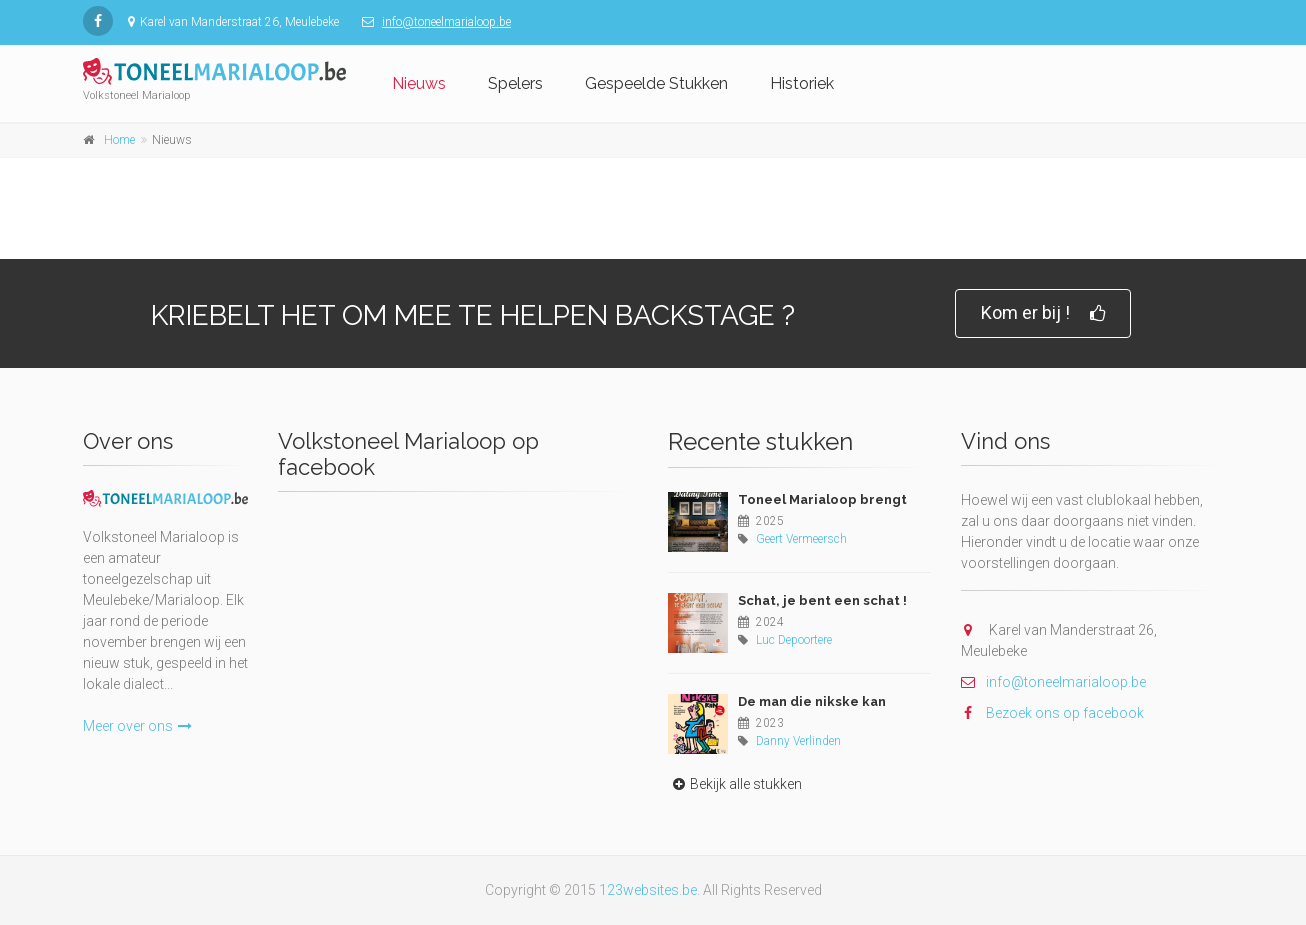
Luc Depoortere (794, 640)
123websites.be (648, 890)
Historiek (802, 83)
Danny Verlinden (798, 741)
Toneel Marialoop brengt (822, 499)
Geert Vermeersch (801, 539)
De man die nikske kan (812, 701)
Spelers (515, 83)
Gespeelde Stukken (656, 83)
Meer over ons (137, 726)
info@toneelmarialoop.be (446, 22)
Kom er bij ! (1043, 313)
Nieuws (419, 83)
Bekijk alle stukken (735, 784)
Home (119, 140)
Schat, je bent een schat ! (822, 600)
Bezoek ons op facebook (1052, 713)
